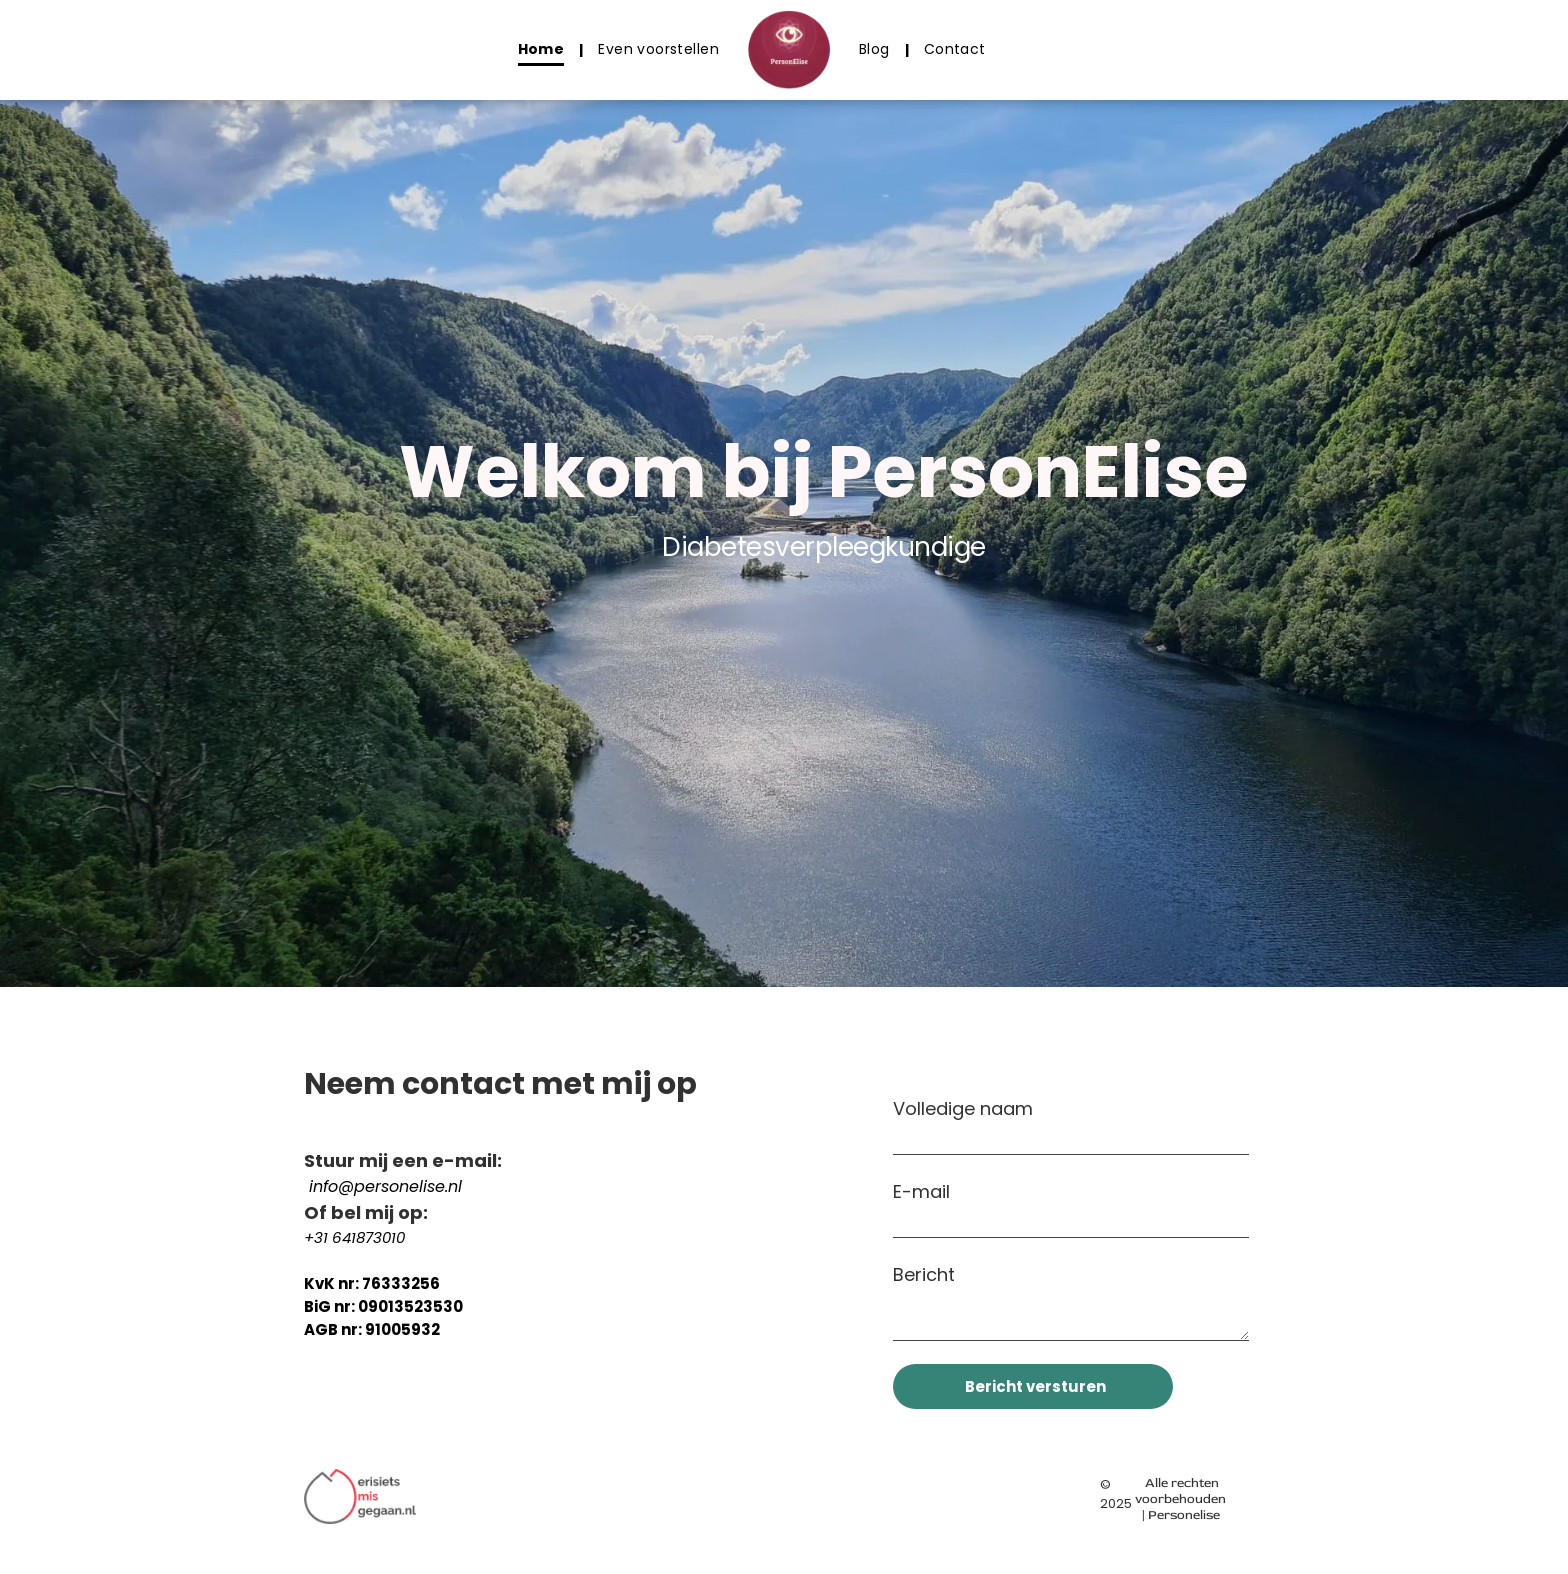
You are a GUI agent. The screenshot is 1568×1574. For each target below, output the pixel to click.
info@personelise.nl (385, 1186)
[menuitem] (543, 50)
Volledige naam (963, 1108)
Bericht (924, 1274)
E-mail (921, 1191)
